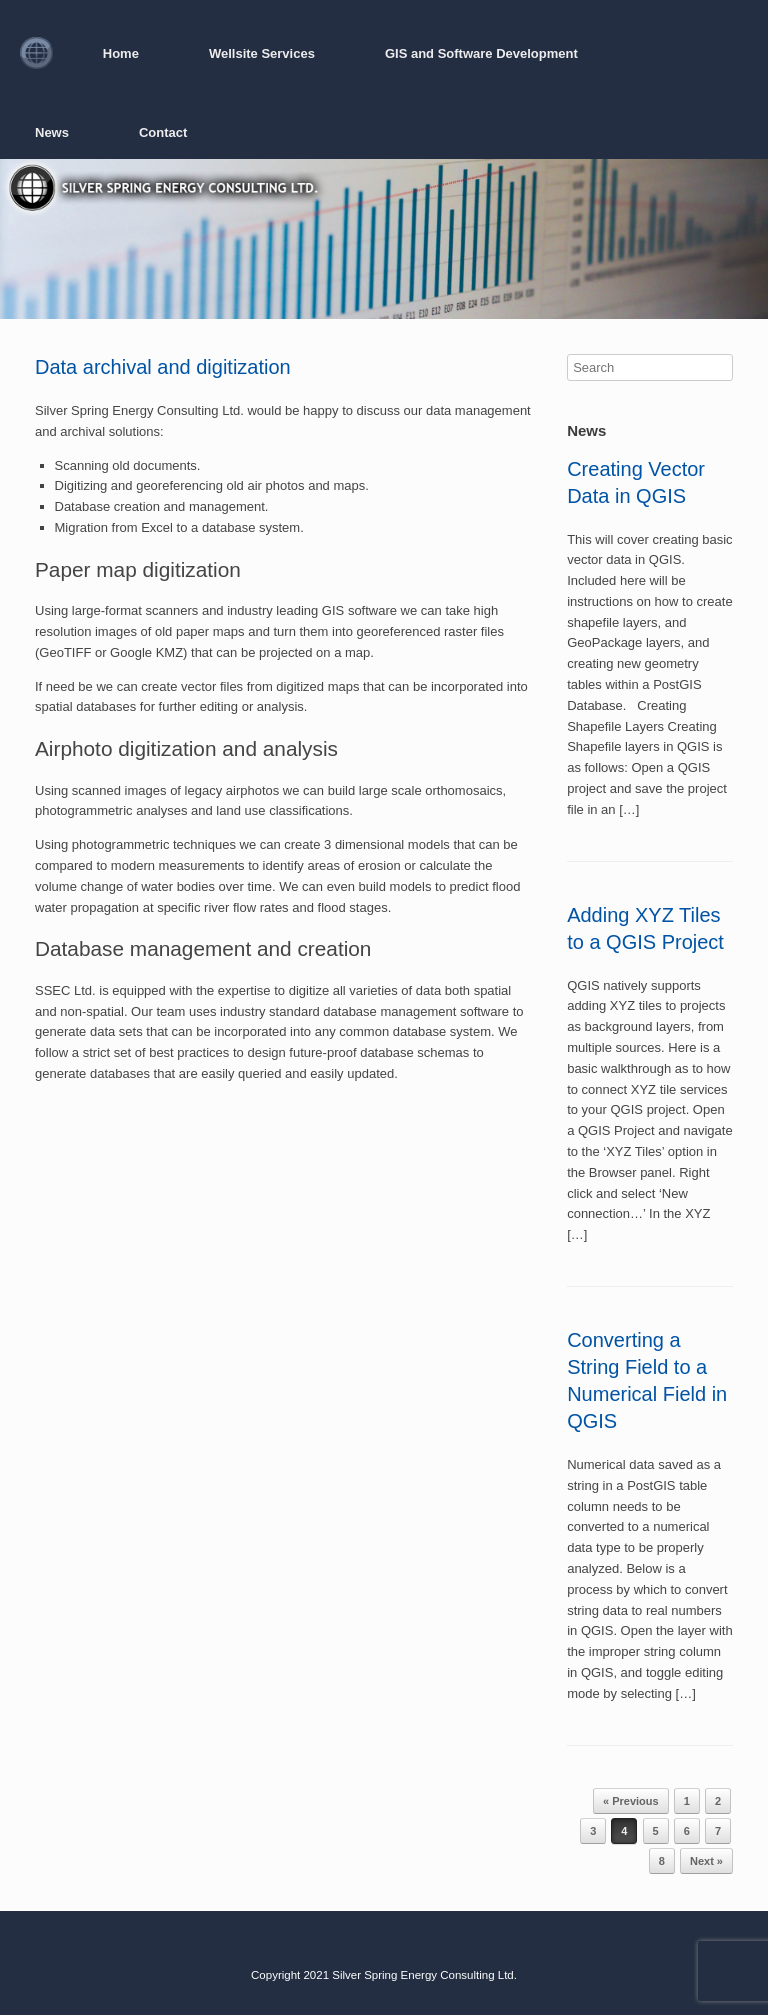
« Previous (631, 1801)
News (52, 132)
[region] (384, 239)
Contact (163, 132)
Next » (706, 1861)
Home (121, 53)
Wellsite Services (262, 53)
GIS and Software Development (481, 53)
